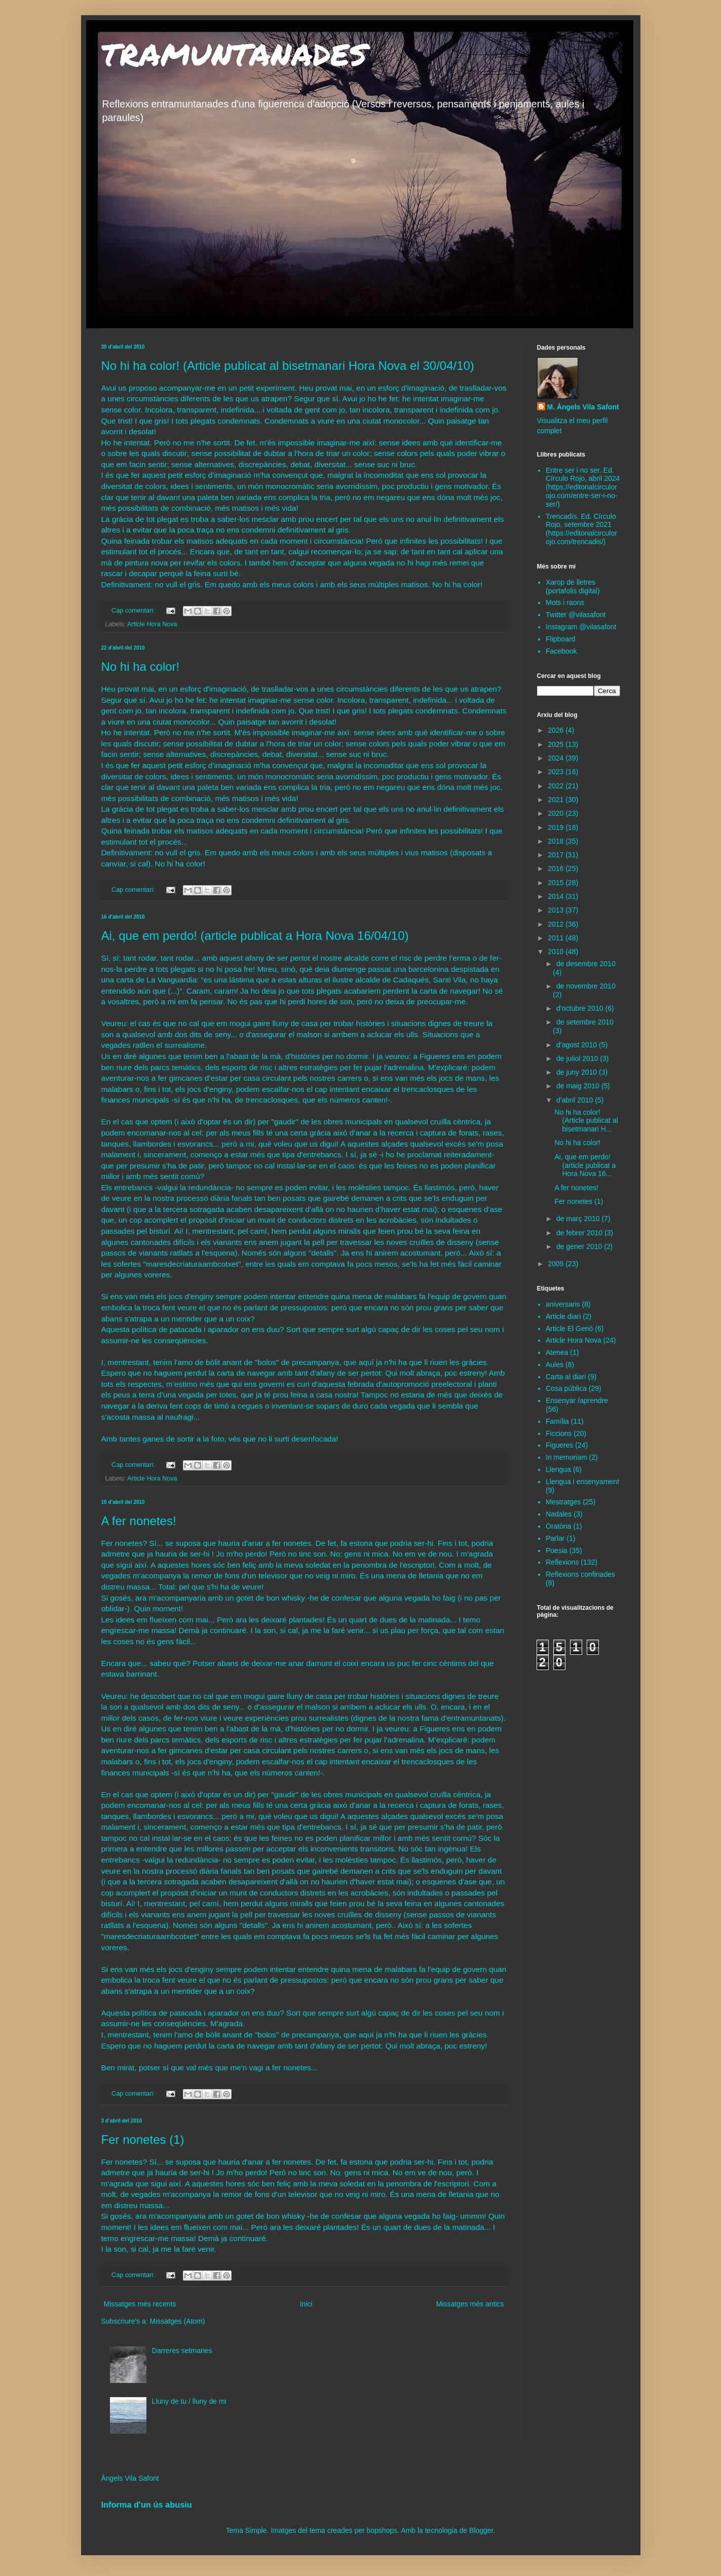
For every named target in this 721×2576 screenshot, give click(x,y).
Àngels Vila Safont (130, 2478)
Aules (554, 1364)
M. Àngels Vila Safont (583, 407)
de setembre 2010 (585, 1022)
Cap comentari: (134, 610)
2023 (556, 772)
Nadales (559, 1514)
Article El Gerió (569, 1328)
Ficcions (559, 1433)
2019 (556, 827)
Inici (306, 2304)
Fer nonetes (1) (142, 2139)
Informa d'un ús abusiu (146, 2504)
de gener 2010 (580, 1246)
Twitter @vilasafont (575, 615)
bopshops (382, 2530)
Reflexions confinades (580, 1574)
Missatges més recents (140, 2304)
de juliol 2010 (578, 1058)
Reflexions (562, 1562)
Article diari (563, 1316)
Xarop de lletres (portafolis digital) (573, 586)
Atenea (557, 1352)
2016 (556, 868)
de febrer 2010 (580, 1233)
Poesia (556, 1550)
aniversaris (563, 1304)
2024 (556, 758)
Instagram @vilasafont (581, 627)
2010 (556, 952)
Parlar (555, 1538)
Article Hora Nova (152, 624)
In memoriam (566, 1457)
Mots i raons (565, 602)
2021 (556, 799)
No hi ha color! (140, 666)
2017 (556, 855)
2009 (556, 1264)
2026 (556, 730)
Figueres (559, 1445)
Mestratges (563, 1502)
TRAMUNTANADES (234, 53)
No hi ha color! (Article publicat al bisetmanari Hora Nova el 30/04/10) (287, 365)
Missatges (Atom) (177, 2321)
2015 (556, 883)
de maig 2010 (578, 1086)
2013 (556, 910)
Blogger (481, 2530)
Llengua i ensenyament (582, 1482)
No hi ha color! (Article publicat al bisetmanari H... (586, 1120)
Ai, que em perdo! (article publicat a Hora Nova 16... (585, 1165)
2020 (556, 813)
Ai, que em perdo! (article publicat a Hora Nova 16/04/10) (255, 935)
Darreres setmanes (182, 2350)
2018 (556, 841)
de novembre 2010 (586, 986)
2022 (556, 786)
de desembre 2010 (586, 964)
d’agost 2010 (577, 1045)
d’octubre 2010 (580, 1008)
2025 (556, 744)
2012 (556, 924)
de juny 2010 (577, 1072)
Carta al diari (566, 1377)
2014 (556, 896)
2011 (556, 938)
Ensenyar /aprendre (577, 1400)
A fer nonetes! (138, 1521)
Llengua (558, 1469)
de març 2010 (579, 1219)
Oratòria (559, 1526)
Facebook (561, 651)
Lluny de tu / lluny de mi (189, 2401)
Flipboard (560, 639)
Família (557, 1421)
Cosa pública (566, 1388)
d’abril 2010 (575, 1100)
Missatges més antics (470, 2304)
